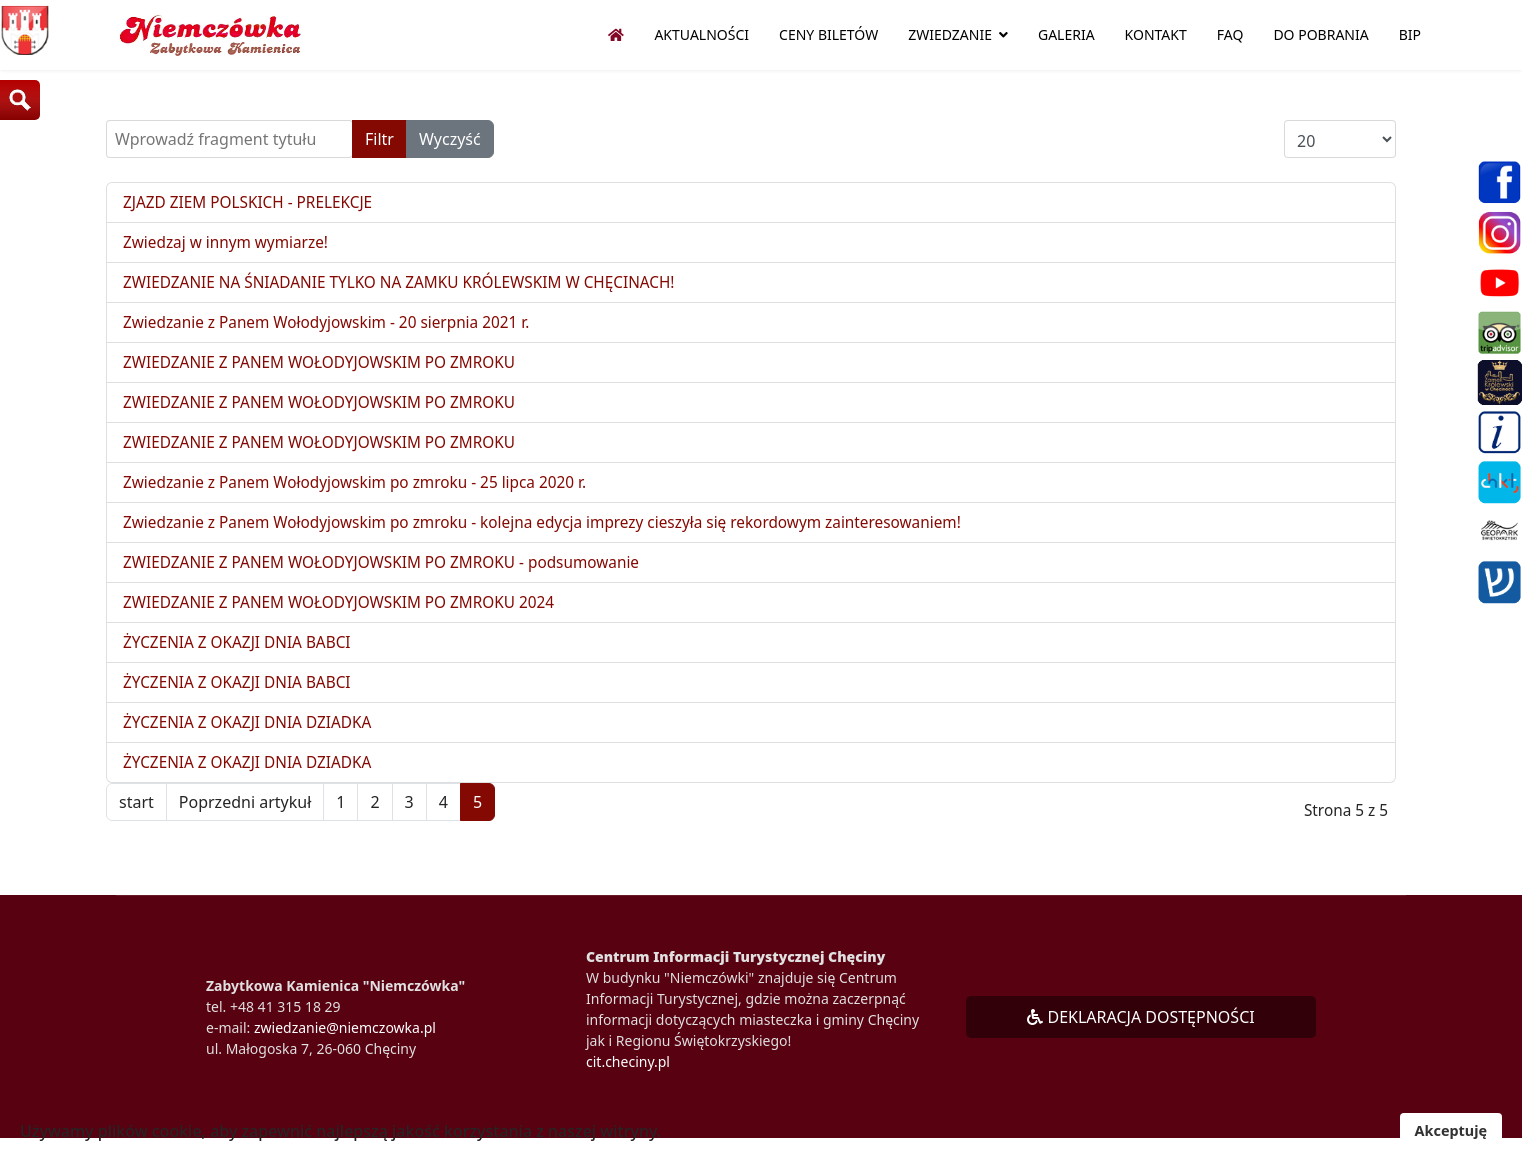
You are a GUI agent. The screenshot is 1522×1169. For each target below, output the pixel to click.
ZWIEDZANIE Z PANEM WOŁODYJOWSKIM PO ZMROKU (327, 367)
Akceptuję (1451, 1130)
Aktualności (701, 34)
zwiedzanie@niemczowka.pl (345, 1042)
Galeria (1066, 34)
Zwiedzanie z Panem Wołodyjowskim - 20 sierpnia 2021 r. (335, 326)
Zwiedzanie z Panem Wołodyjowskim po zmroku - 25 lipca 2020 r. (364, 490)
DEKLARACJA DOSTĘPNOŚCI (1140, 1032)
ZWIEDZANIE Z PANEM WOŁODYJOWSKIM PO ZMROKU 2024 (348, 613)
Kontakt (1156, 34)
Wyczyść (450, 139)
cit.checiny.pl (628, 1076)
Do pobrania (1320, 34)
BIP (1410, 34)
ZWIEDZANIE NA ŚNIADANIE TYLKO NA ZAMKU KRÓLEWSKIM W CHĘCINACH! (410, 285)
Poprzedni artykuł (245, 817)
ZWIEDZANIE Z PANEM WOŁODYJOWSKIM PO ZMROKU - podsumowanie (392, 572)
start (136, 817)
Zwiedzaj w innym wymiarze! (230, 244)
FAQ (1230, 34)
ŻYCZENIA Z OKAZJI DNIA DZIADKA (252, 736)
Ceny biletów (828, 34)
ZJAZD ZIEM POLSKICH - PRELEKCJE (253, 203)
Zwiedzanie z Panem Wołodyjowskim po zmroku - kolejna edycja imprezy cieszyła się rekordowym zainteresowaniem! (560, 531)
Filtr (379, 139)
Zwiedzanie (950, 34)
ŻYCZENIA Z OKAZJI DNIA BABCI (241, 654)
